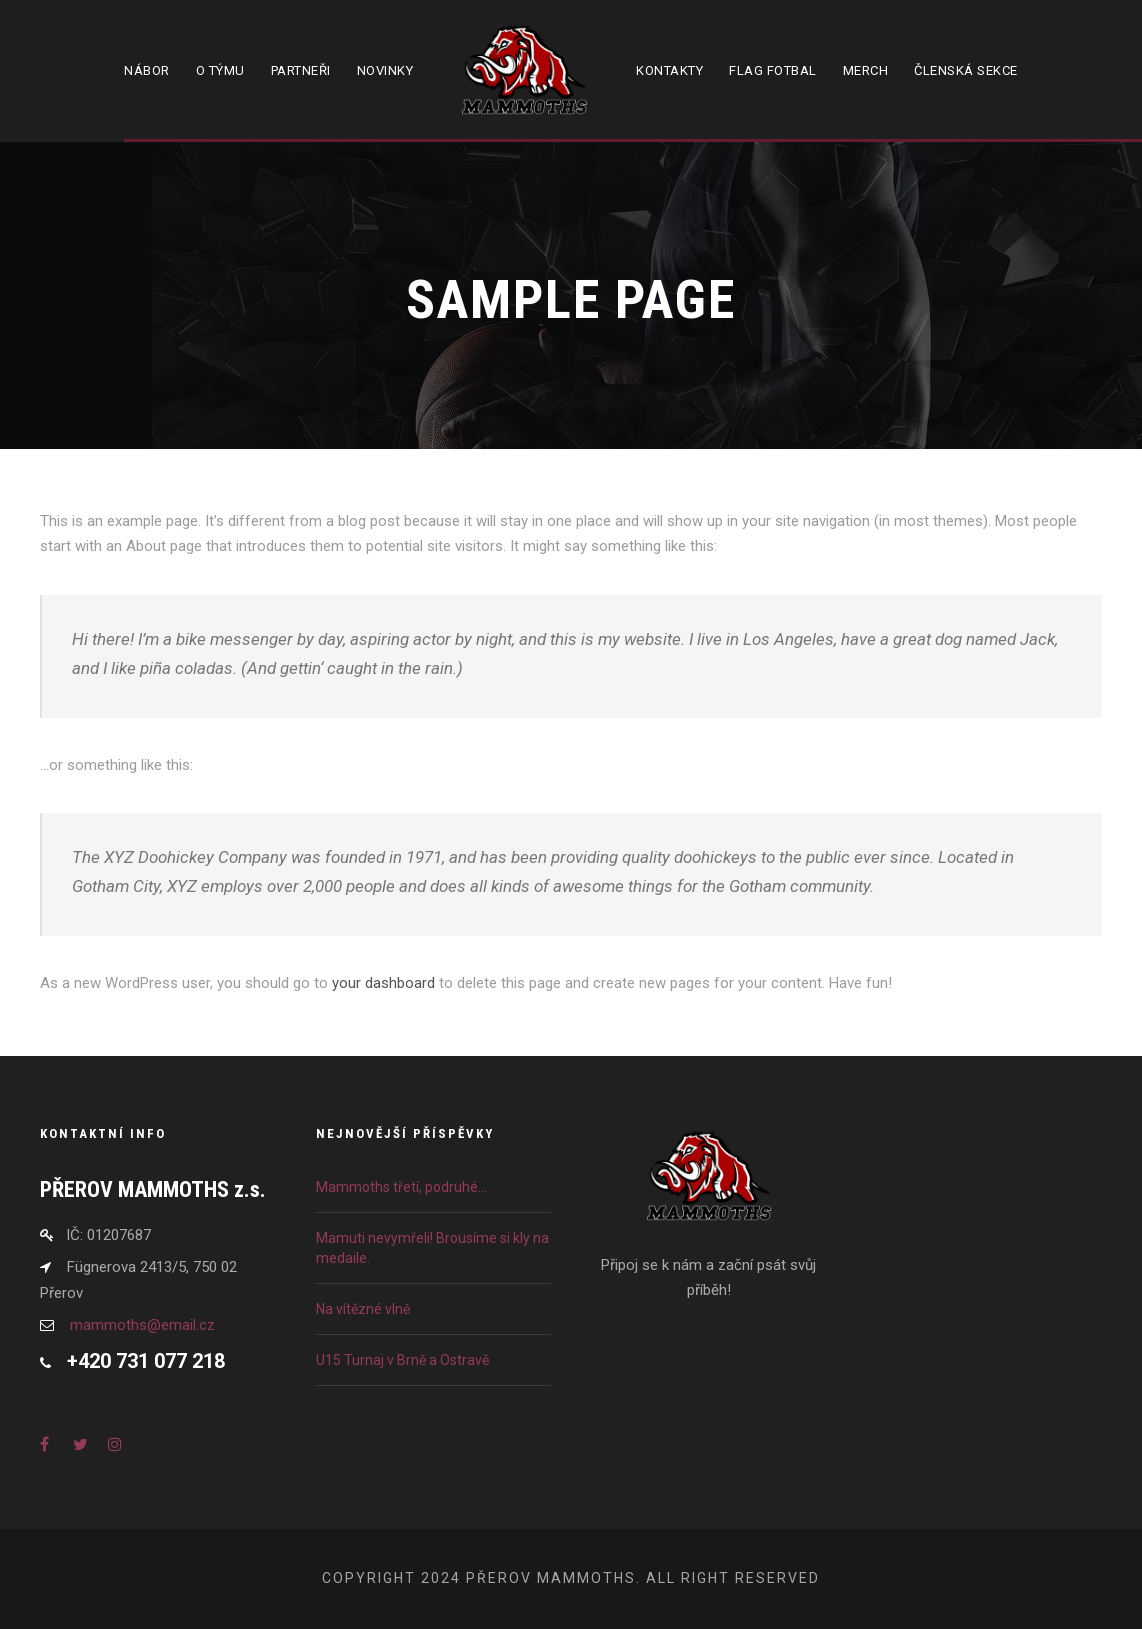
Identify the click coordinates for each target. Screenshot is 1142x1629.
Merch (866, 70)
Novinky (385, 70)
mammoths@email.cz (142, 1325)
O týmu (220, 70)
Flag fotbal (773, 70)
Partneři (301, 70)
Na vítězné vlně (363, 1309)
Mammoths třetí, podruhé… (401, 1187)
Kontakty (669, 70)
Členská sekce (966, 70)
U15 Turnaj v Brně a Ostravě (402, 1360)
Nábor (147, 70)
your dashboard (383, 983)
